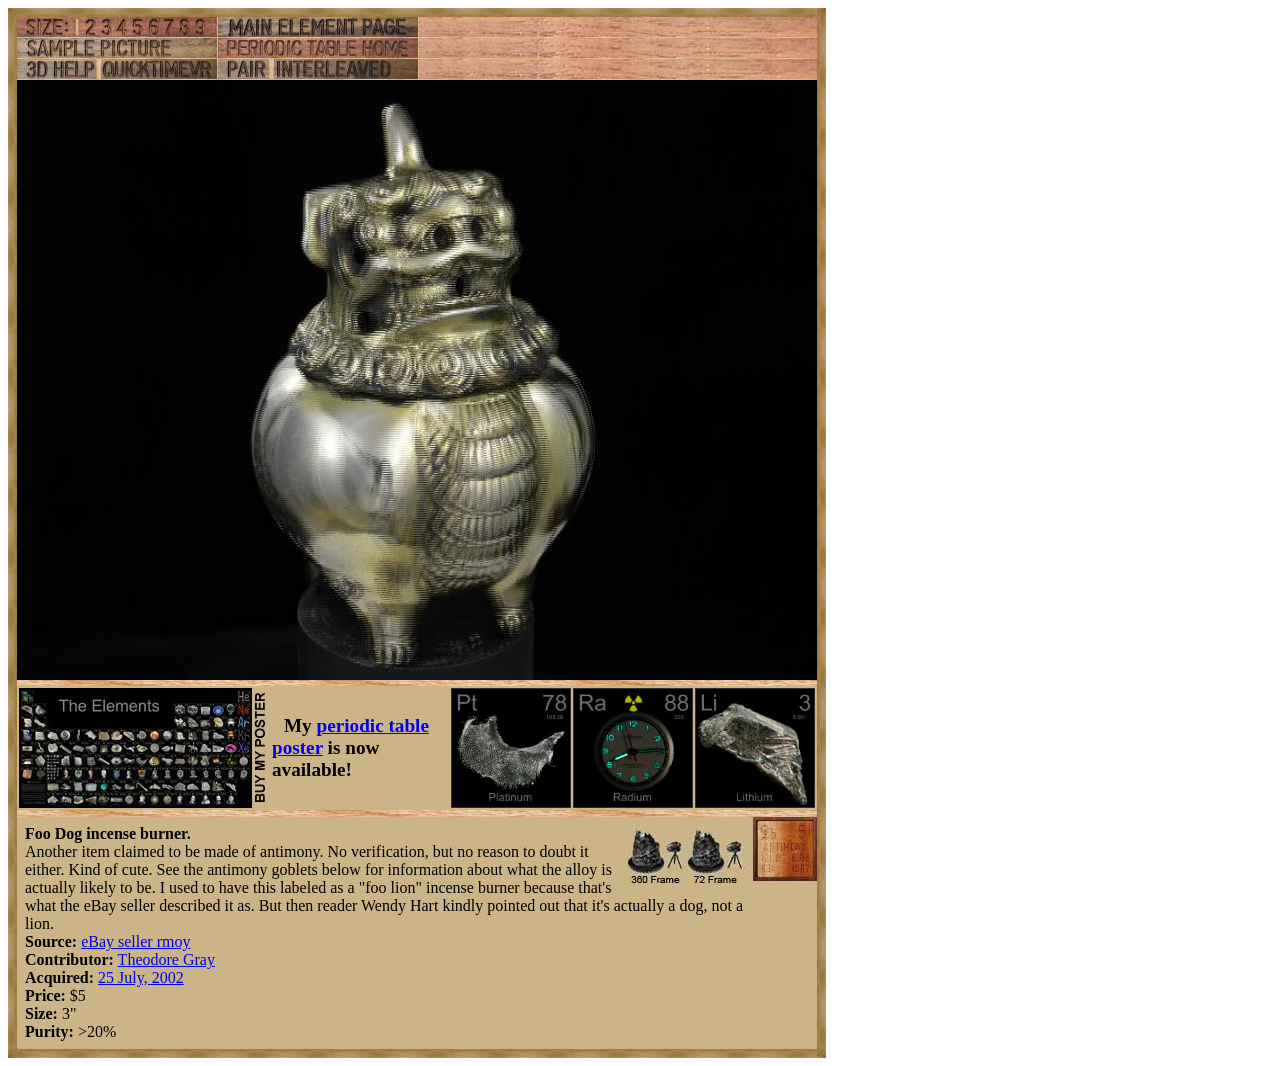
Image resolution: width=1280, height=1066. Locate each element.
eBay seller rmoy (135, 941)
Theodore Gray (166, 959)
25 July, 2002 (141, 977)
